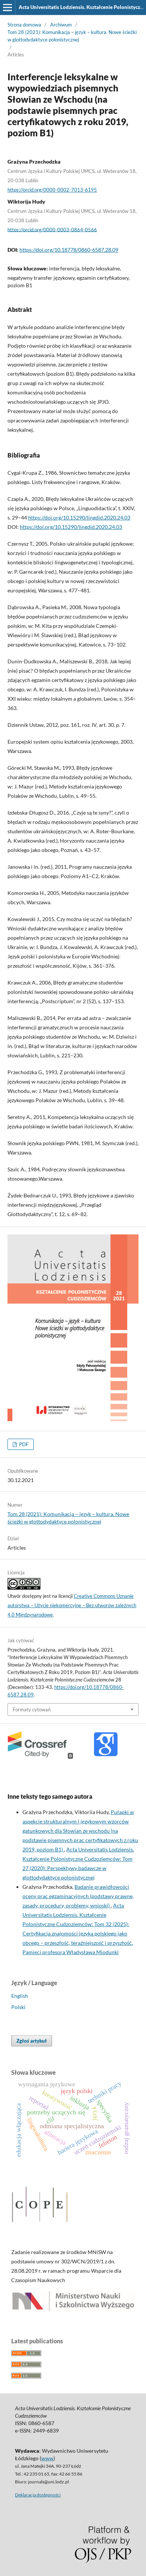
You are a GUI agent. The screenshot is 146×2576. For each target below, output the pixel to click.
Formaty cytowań (32, 1709)
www (47, 2458)
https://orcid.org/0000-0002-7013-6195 (52, 190)
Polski (18, 2007)
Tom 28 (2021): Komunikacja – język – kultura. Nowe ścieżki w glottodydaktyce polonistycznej (72, 36)
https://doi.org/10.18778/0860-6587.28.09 (68, 250)
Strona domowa (24, 25)
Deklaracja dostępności (38, 2495)
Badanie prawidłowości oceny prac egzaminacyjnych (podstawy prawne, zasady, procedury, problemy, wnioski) (78, 1896)
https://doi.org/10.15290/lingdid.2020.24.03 (79, 517)
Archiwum (61, 25)
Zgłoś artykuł (31, 2041)
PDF (23, 1444)
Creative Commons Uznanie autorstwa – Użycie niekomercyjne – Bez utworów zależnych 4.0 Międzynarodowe (71, 1605)
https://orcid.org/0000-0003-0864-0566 (52, 229)
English (19, 1996)
